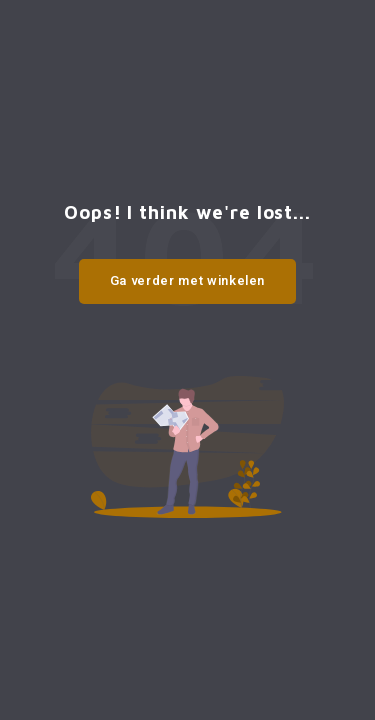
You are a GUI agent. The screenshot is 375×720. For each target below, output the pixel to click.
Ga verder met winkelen (187, 280)
